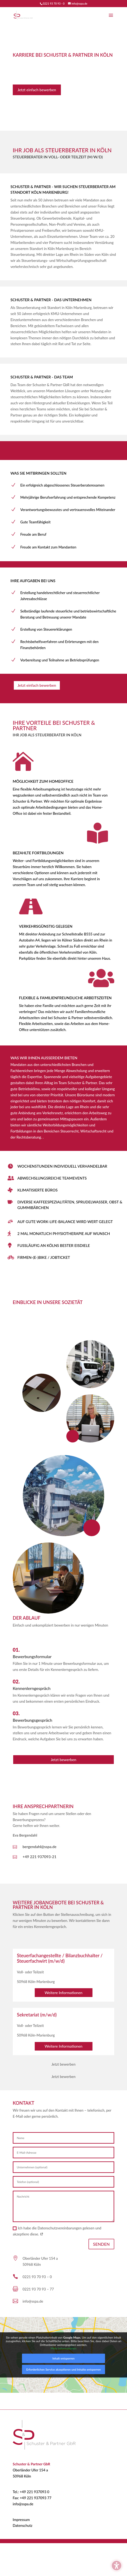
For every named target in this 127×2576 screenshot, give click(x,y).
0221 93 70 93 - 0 (54, 3)
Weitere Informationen (63, 1992)
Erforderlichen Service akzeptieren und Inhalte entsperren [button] (63, 2369)
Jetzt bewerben (63, 1759)
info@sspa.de (33, 2301)
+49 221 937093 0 (34, 2492)
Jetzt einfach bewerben (37, 89)
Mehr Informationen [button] (64, 2348)
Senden (101, 2244)
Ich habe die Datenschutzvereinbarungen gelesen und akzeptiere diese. (57, 2231)
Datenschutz (22, 2525)
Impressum (21, 2519)
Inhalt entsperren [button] (64, 2358)
